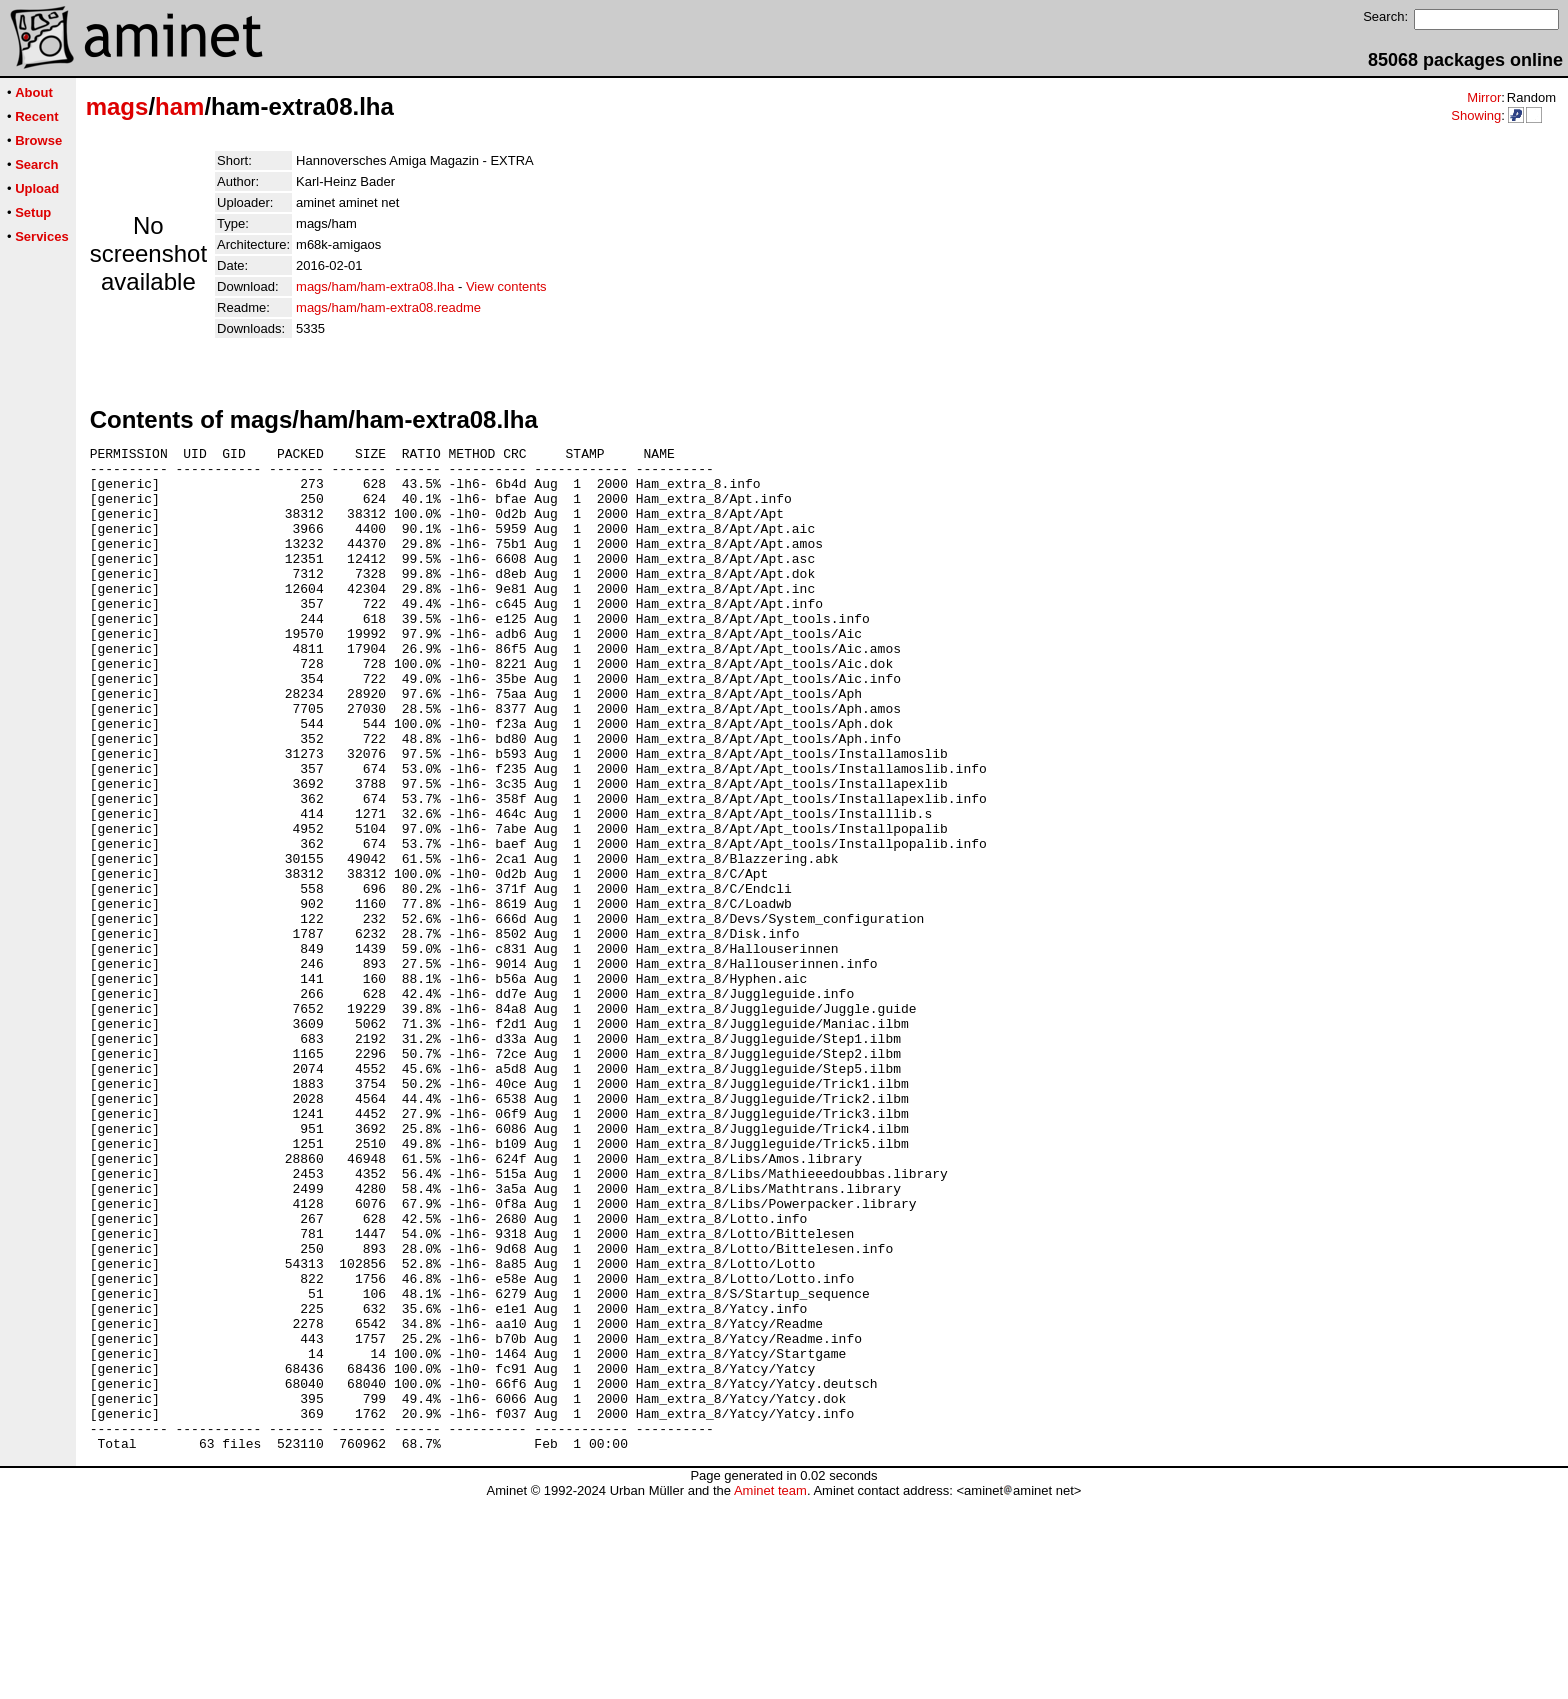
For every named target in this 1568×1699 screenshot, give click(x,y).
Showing (1476, 115)
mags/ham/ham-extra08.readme (388, 307)
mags (117, 106)
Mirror (1484, 97)
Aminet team (770, 1691)
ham (179, 106)
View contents (506, 286)
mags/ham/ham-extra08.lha (375, 286)
